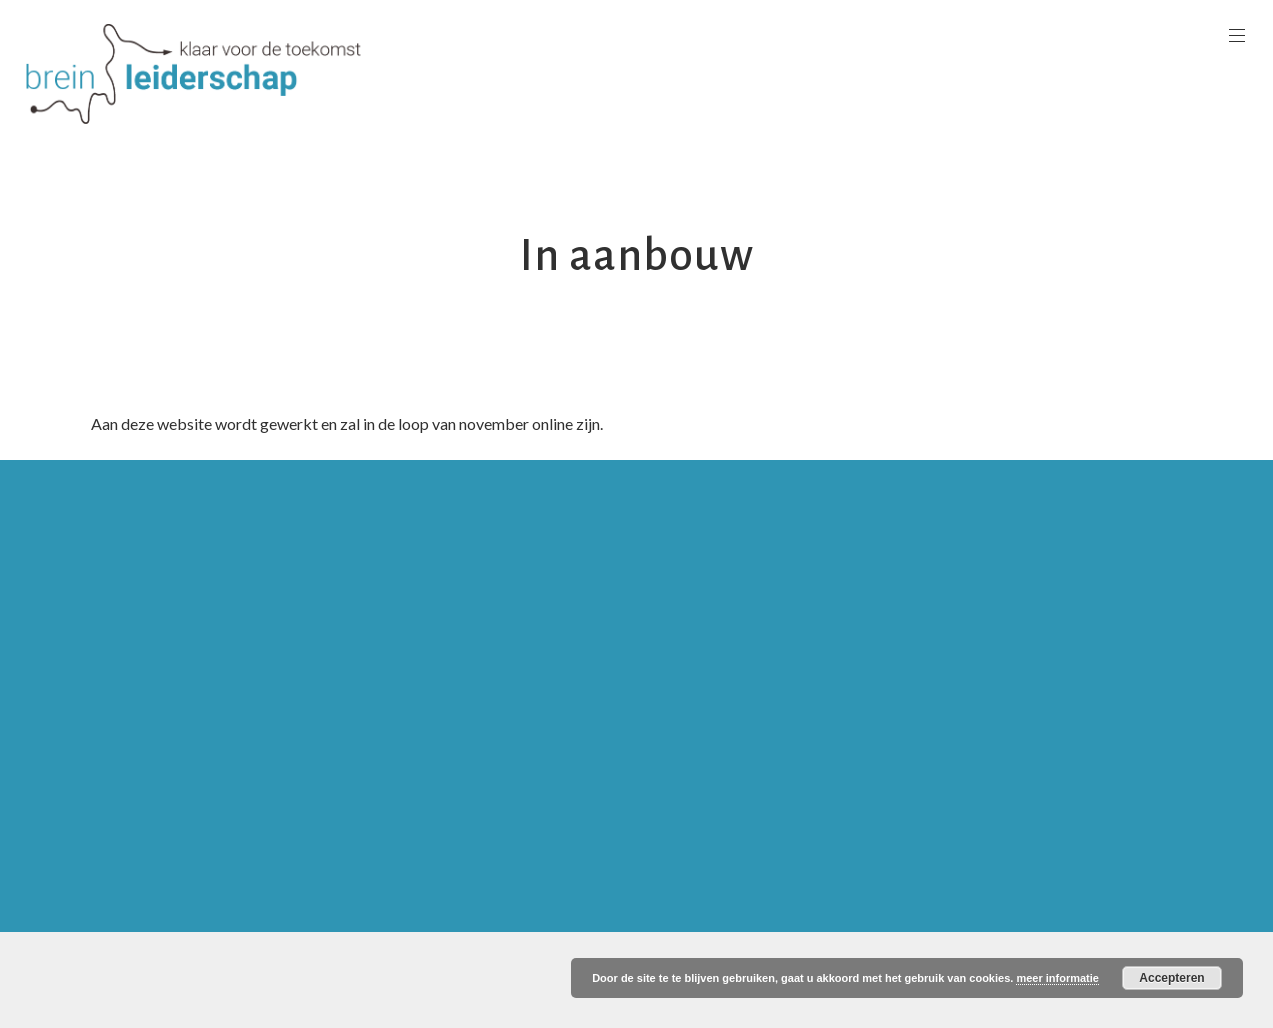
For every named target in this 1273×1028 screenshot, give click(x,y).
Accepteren (1171, 978)
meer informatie (1057, 978)
